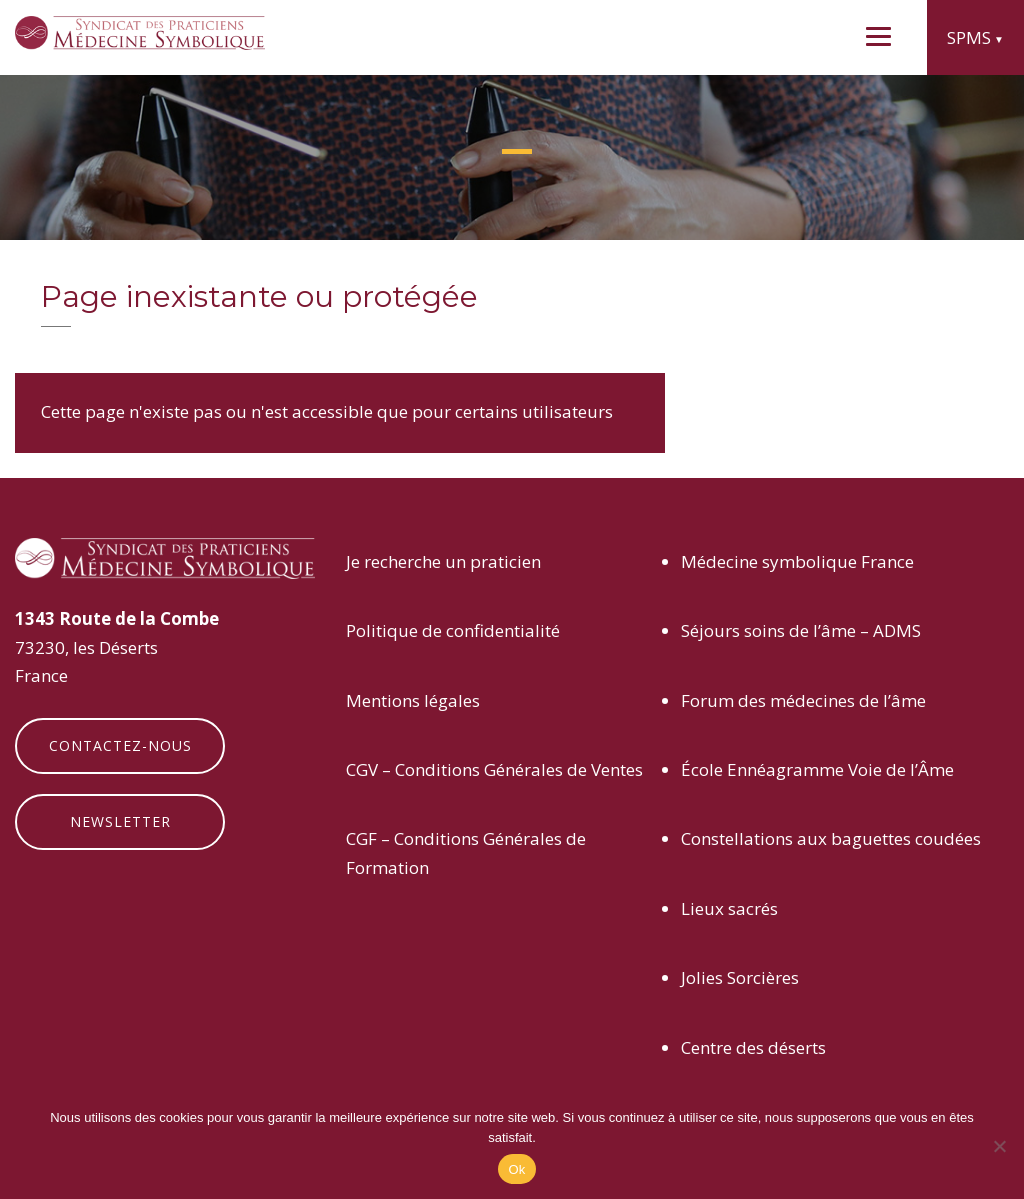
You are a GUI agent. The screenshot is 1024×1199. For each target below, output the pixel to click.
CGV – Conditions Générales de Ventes (494, 769)
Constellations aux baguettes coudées (831, 838)
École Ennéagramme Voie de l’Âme (817, 769)
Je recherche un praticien (443, 561)
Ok (516, 1169)
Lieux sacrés (729, 908)
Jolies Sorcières (740, 977)
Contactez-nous (120, 745)
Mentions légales (413, 700)
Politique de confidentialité (453, 630)
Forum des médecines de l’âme (803, 700)
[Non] (999, 1146)
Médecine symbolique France (797, 561)
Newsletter (120, 821)
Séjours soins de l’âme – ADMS (801, 630)
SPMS (969, 37)
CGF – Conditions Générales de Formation (466, 853)
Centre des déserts (753, 1047)
